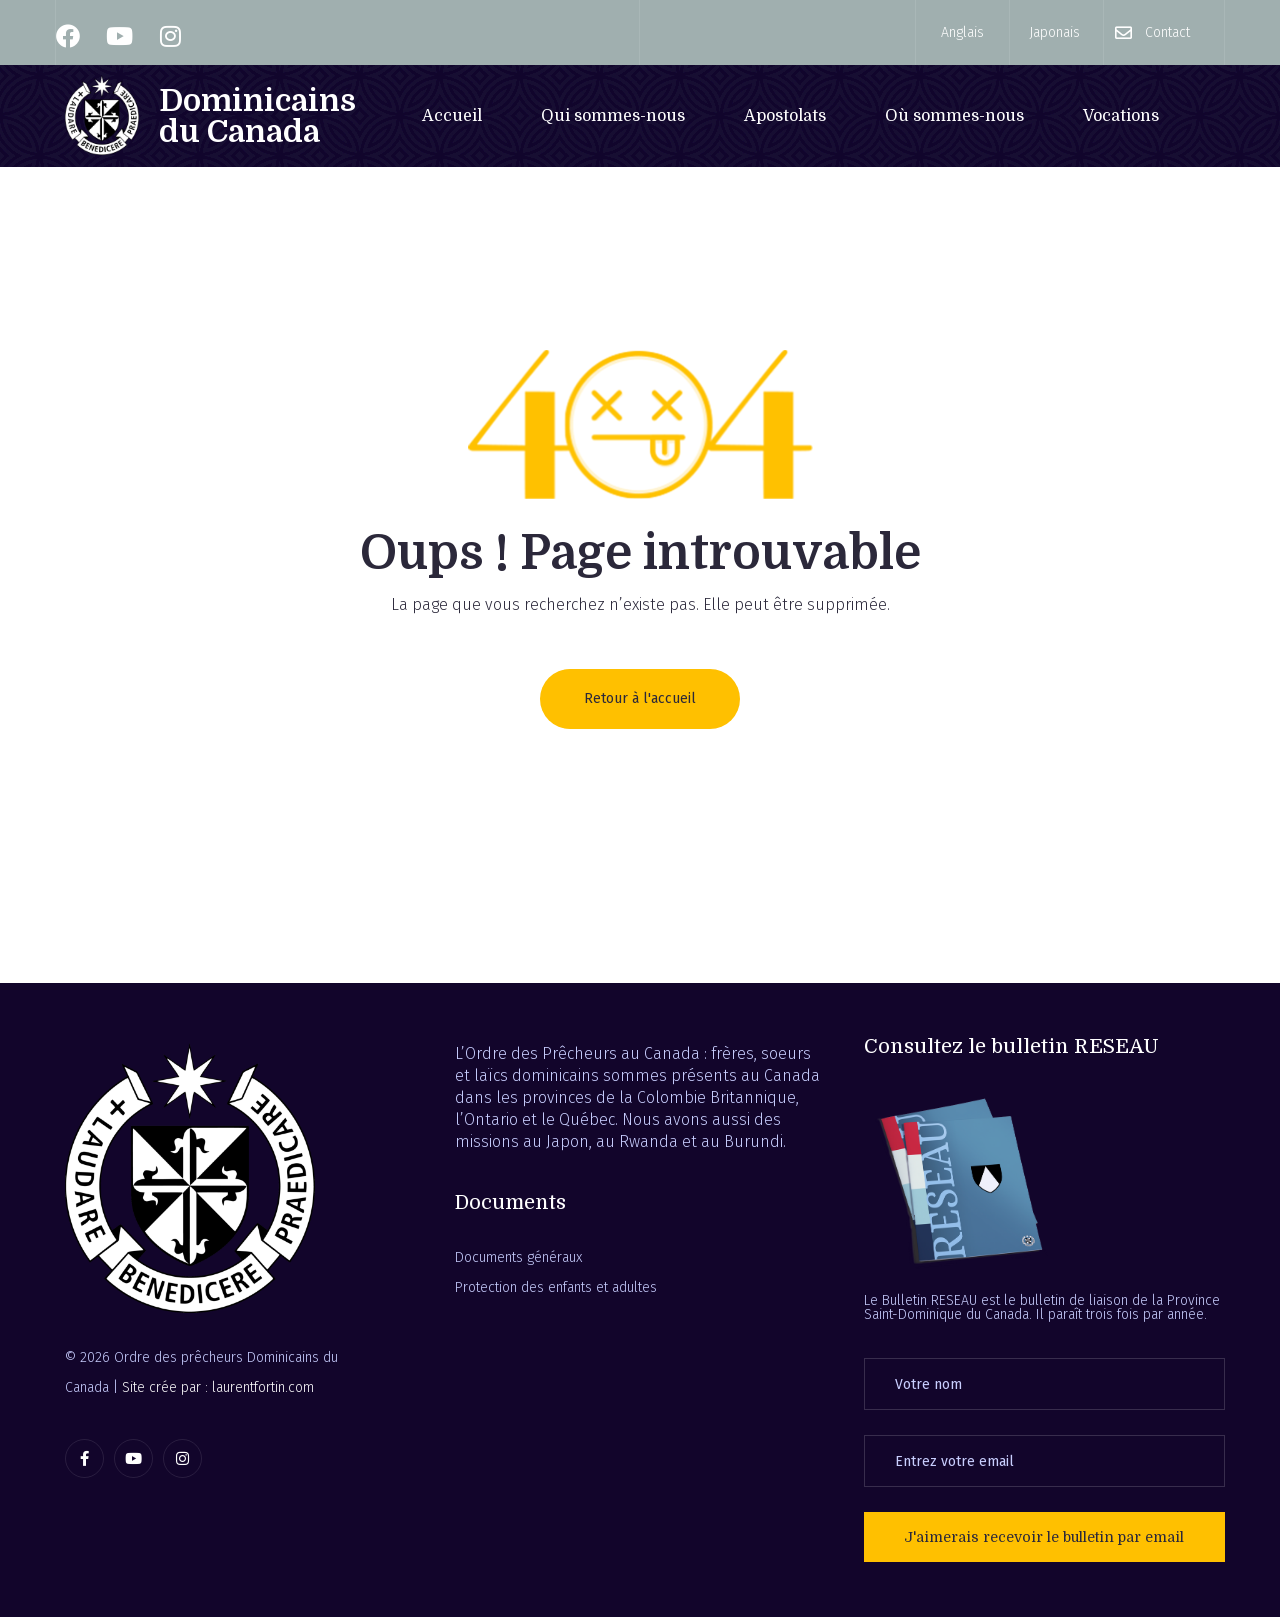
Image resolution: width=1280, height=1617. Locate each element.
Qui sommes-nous (613, 116)
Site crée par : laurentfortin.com (218, 1387)
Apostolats (785, 116)
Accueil (452, 116)
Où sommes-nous (954, 116)
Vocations (1121, 116)
